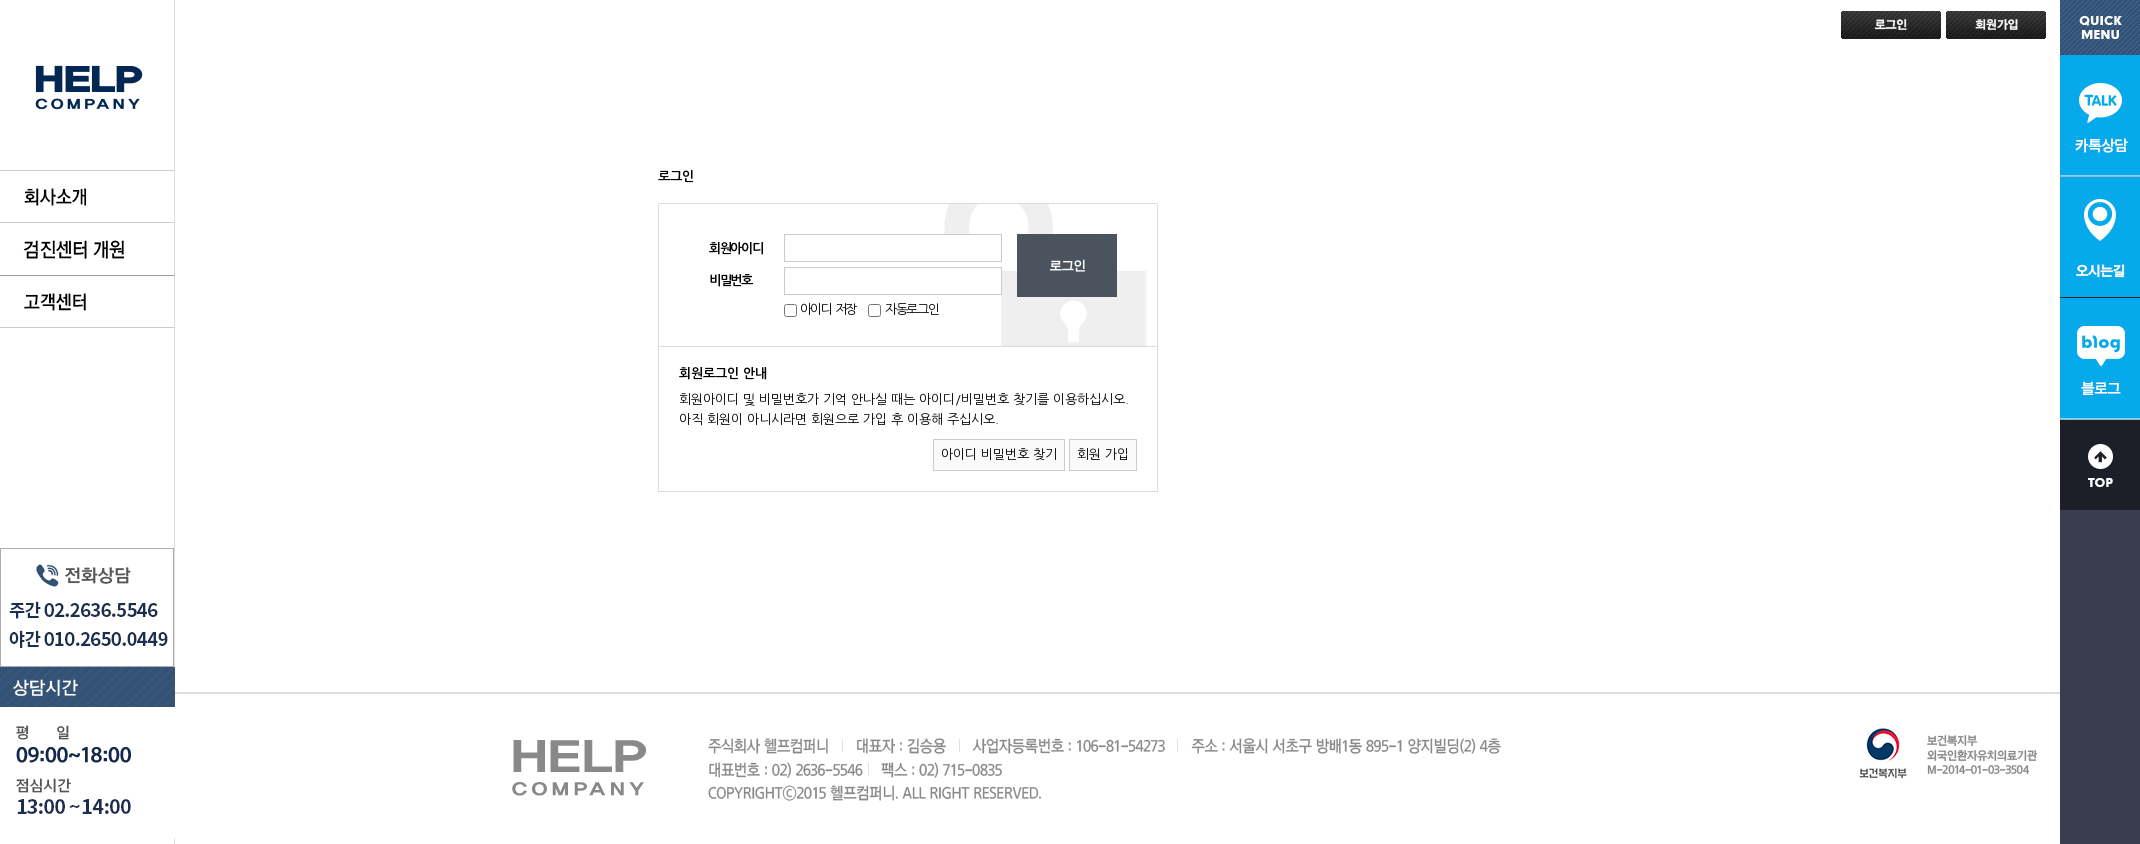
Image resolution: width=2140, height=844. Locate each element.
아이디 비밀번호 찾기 (999, 454)
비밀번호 (730, 280)
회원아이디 (736, 248)
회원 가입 (1103, 454)
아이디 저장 (826, 309)
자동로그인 (912, 309)
